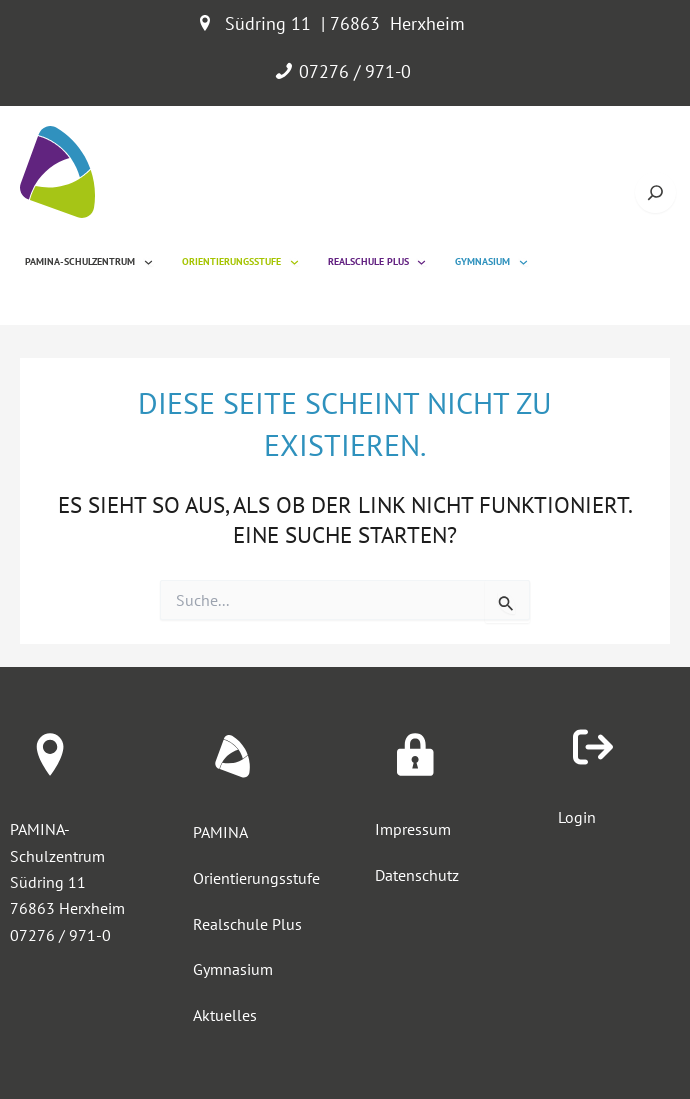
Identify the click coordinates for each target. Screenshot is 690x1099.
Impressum (413, 829)
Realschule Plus (247, 924)
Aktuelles (225, 1015)
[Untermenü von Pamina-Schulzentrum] (148, 261)
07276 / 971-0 (355, 71)
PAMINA (220, 832)
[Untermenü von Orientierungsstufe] (294, 261)
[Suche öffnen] (655, 192)
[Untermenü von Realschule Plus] (421, 261)
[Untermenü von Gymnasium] (523, 261)
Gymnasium (233, 969)
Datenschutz (417, 875)
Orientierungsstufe (256, 878)
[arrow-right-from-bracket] (593, 747)
